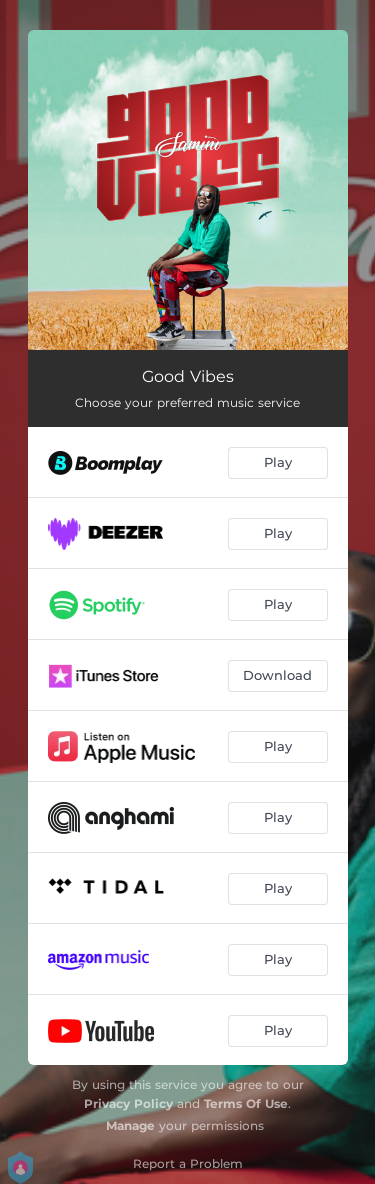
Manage (130, 1125)
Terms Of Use (246, 1103)
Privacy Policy (128, 1103)
